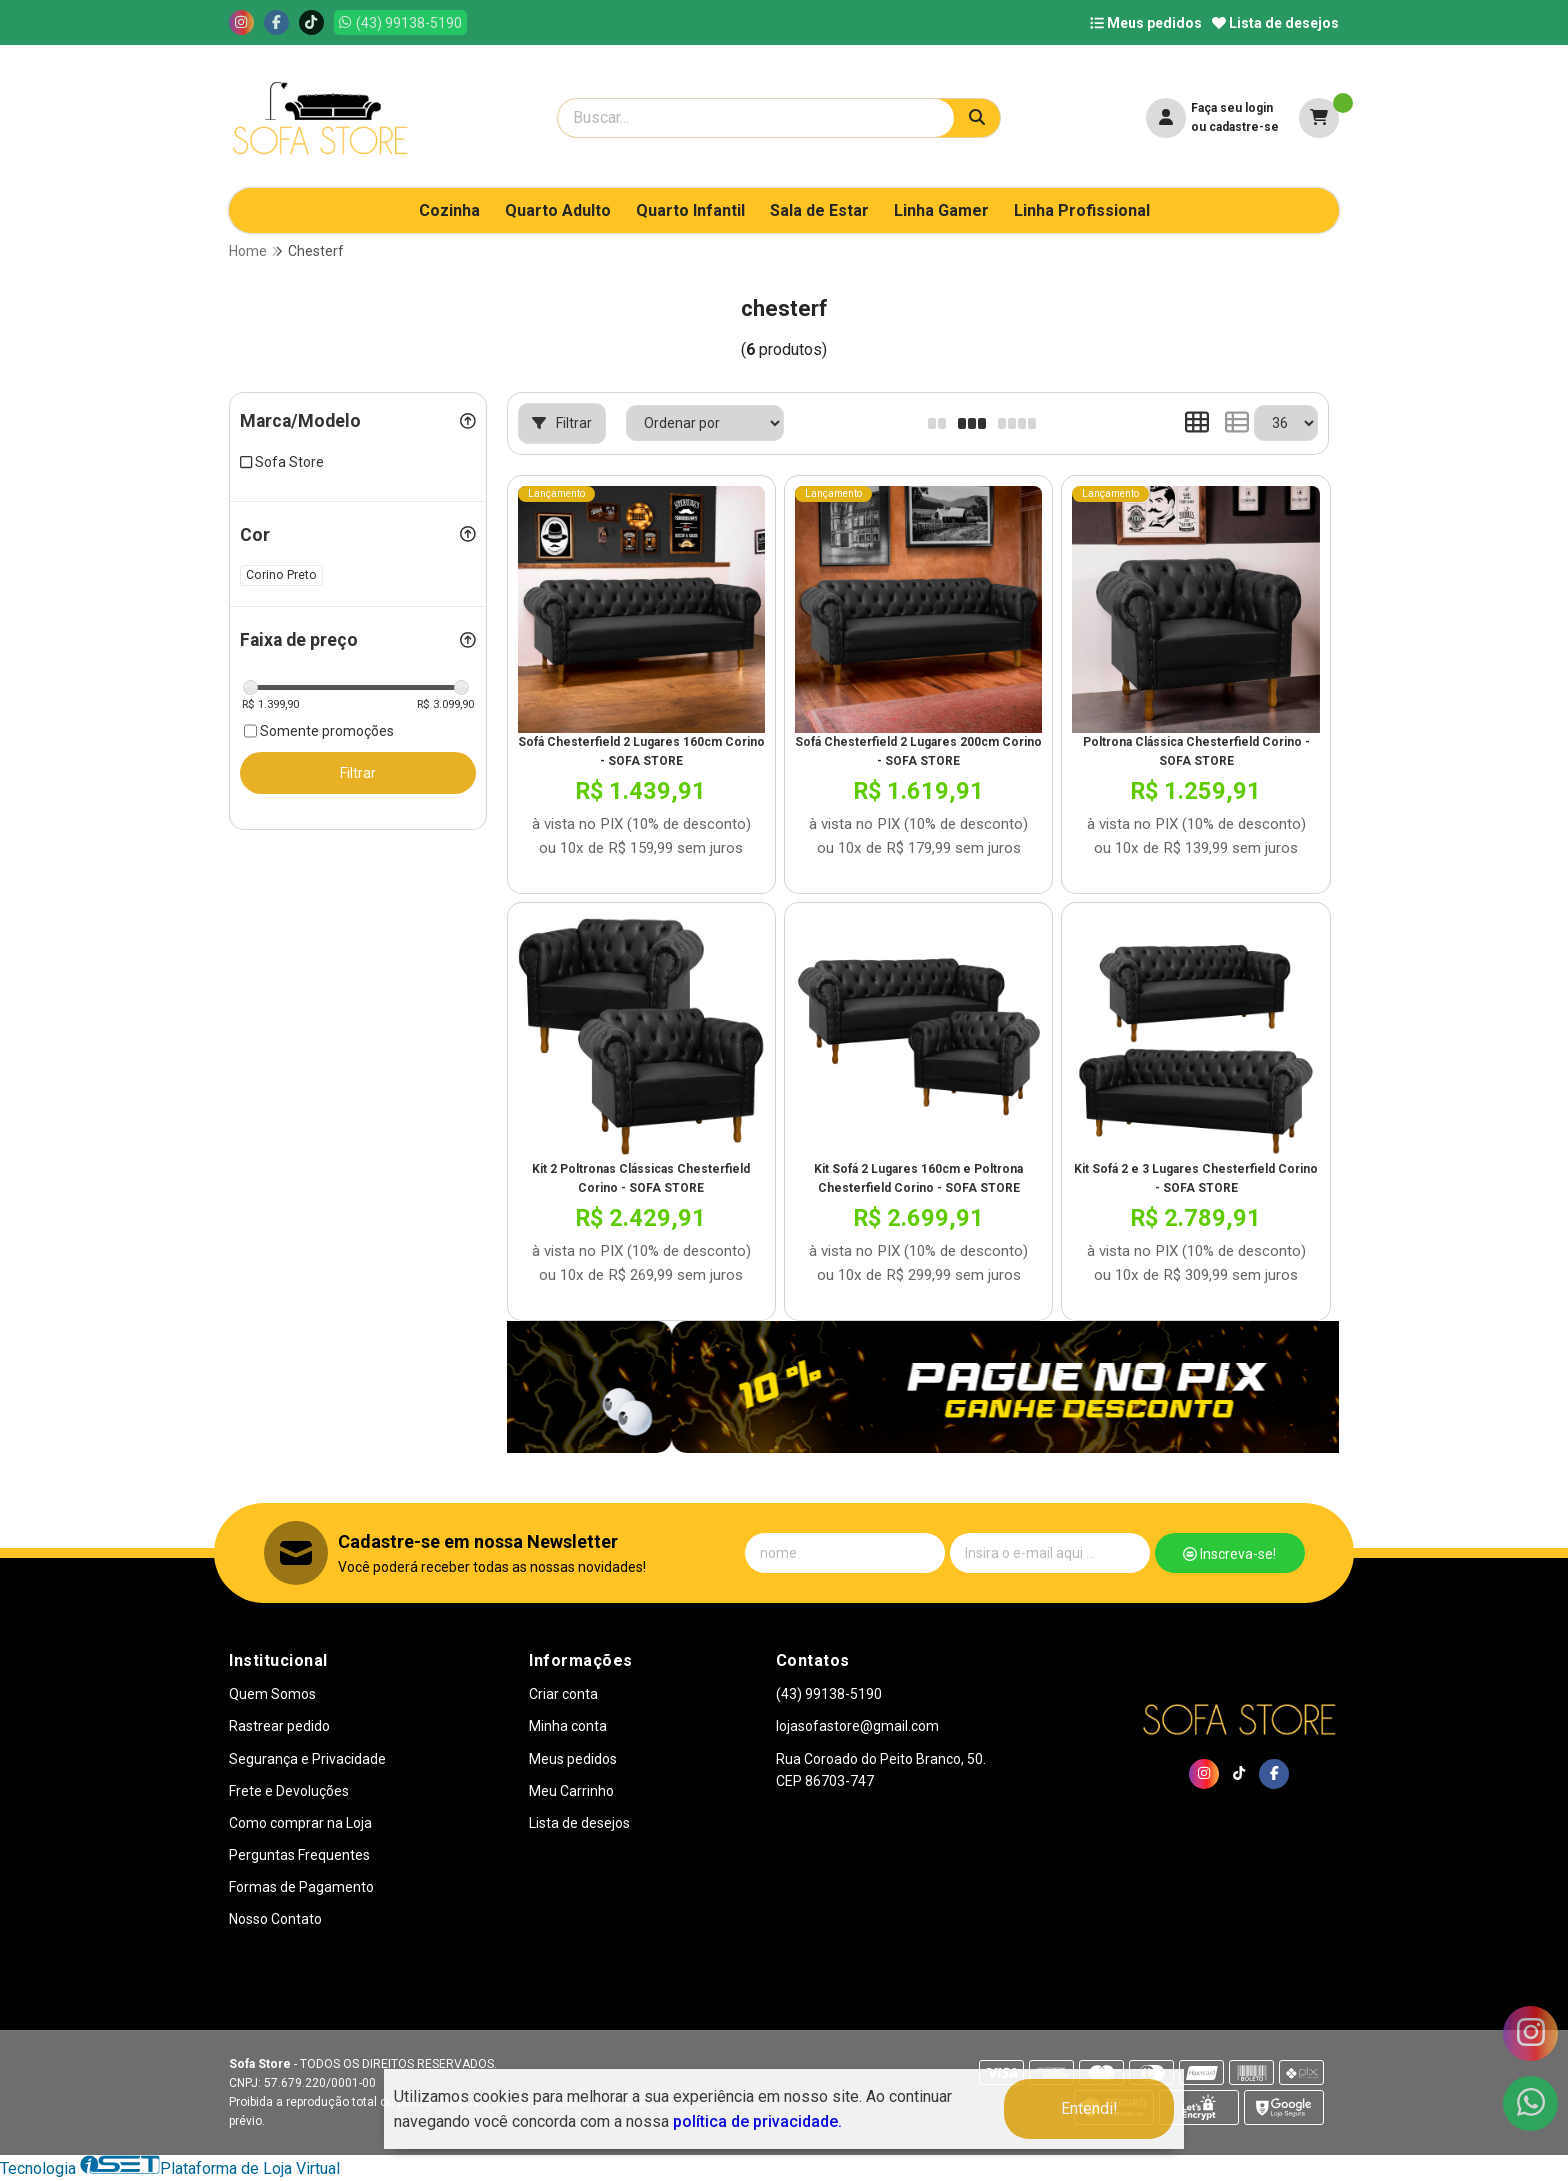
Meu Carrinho (571, 1791)
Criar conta (563, 1694)
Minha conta (568, 1726)
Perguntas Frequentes (299, 1855)
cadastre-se (1244, 127)
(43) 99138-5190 (829, 1694)
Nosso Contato (275, 1919)
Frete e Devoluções (289, 1791)
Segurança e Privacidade (307, 1759)
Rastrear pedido (279, 1726)
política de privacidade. (757, 2121)
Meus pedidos (1146, 23)
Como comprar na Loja (300, 1823)
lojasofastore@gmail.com (857, 1726)
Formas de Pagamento (301, 1887)
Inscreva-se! (1229, 1554)
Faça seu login (1232, 108)
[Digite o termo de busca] (756, 118)
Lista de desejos (1275, 23)
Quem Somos (272, 1694)
